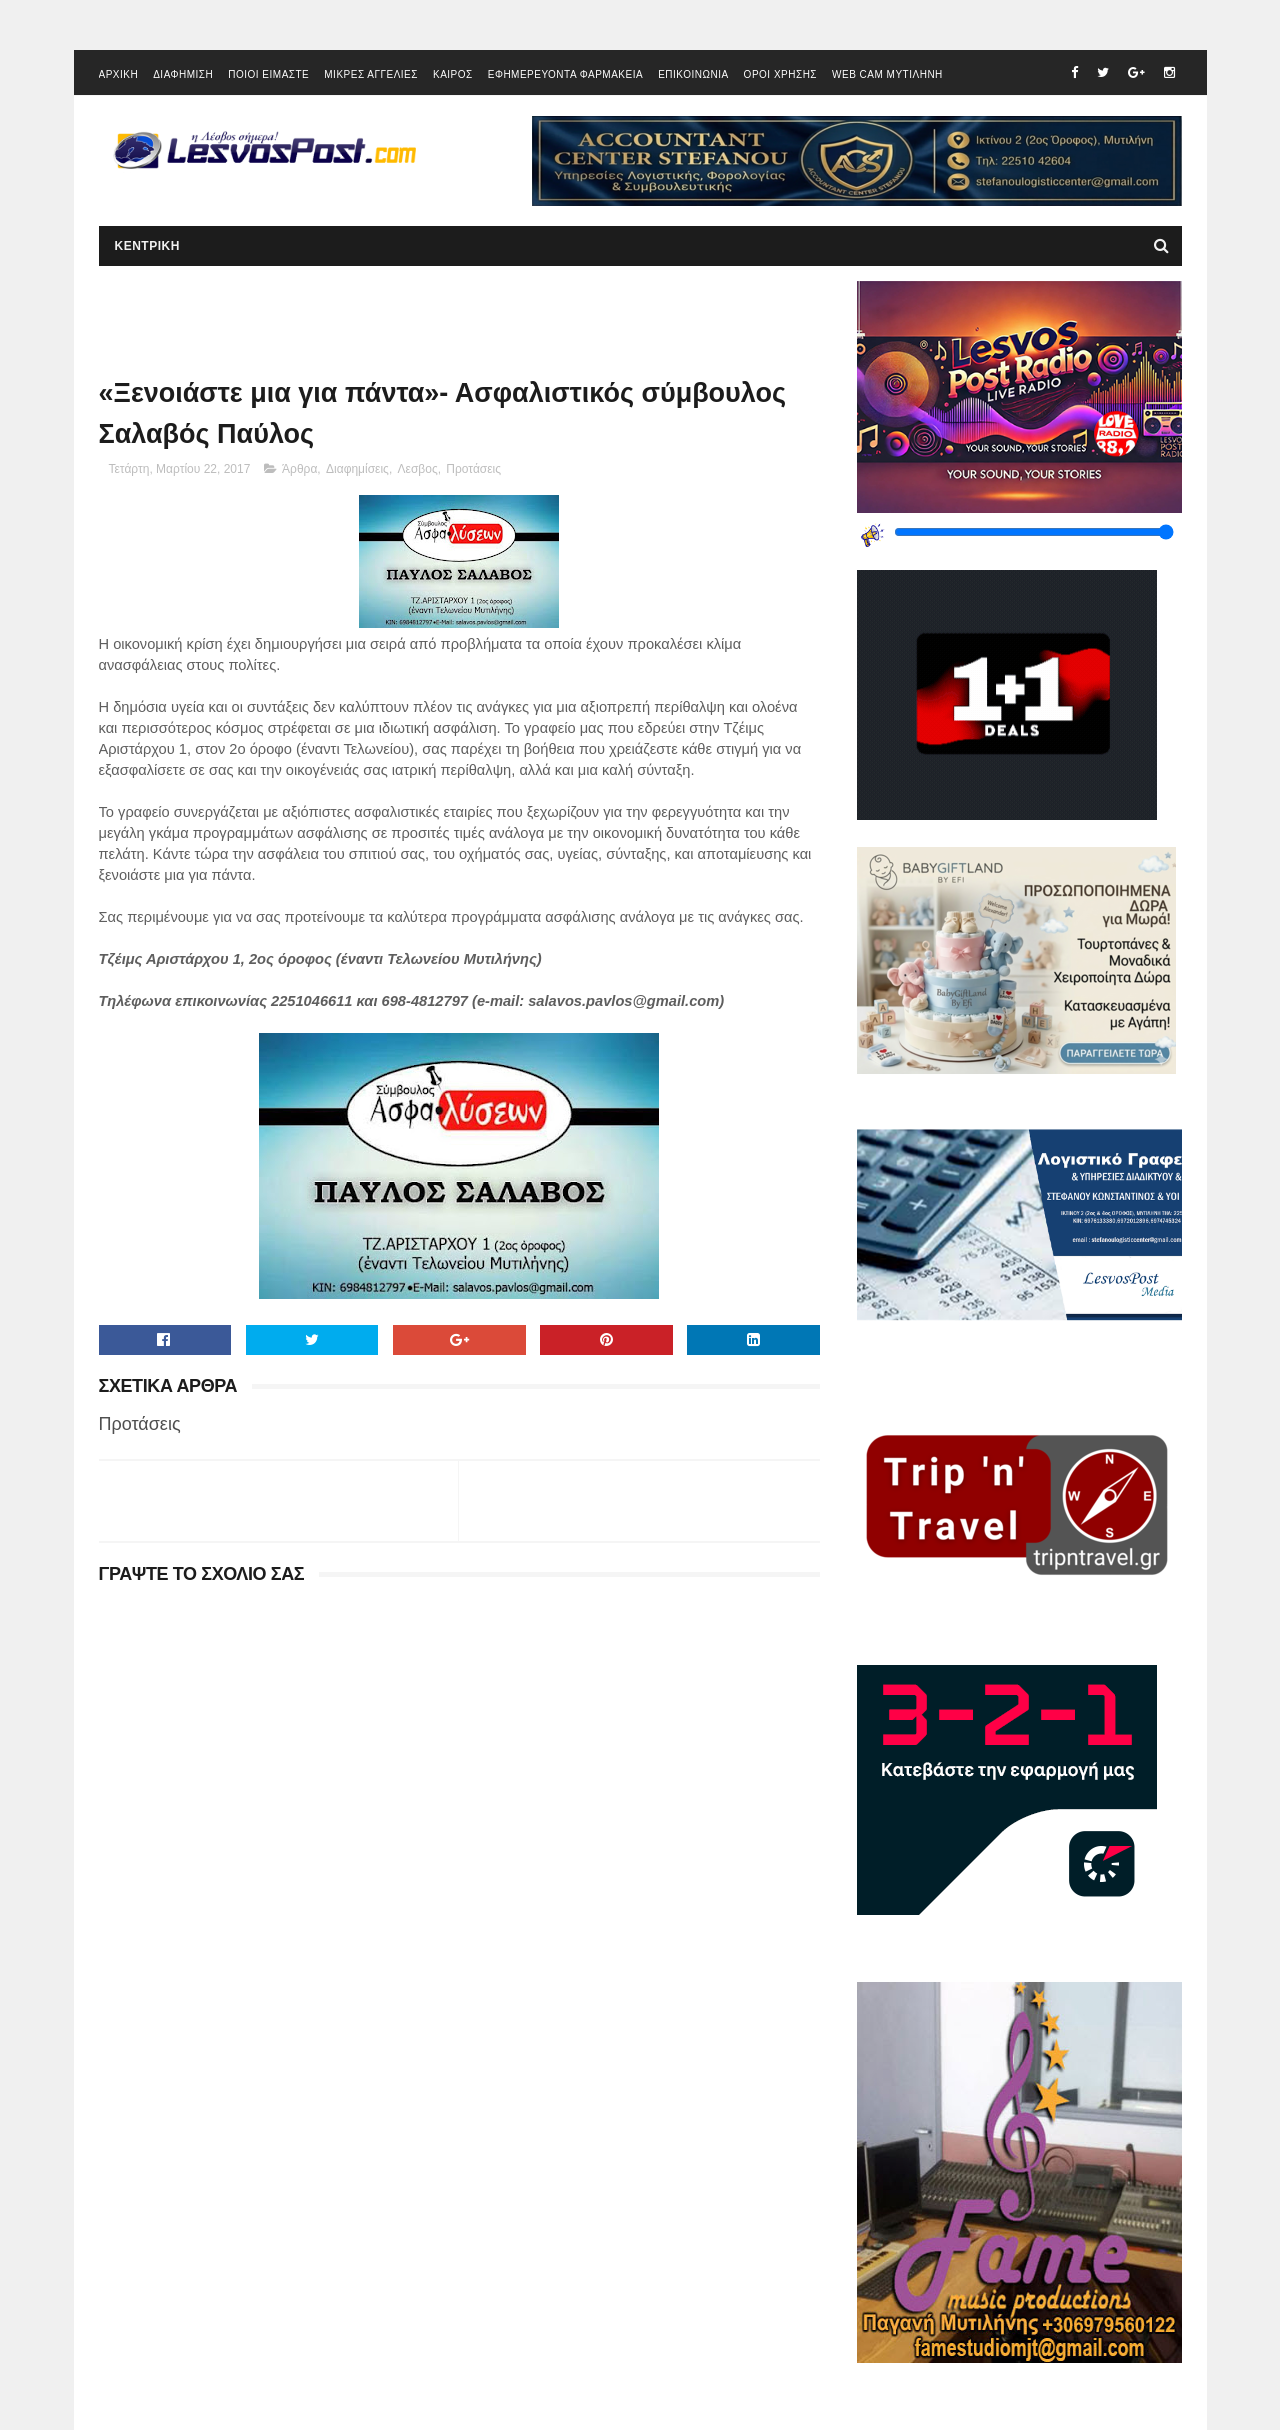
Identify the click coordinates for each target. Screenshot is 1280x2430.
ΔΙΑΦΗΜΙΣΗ (183, 74)
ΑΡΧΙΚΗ (119, 74)
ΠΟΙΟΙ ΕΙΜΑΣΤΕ (268, 74)
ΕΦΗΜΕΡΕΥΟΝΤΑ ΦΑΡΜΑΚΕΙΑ (565, 74)
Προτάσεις (473, 469)
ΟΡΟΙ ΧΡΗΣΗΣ (780, 74)
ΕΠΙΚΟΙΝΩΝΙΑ (693, 74)
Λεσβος (418, 469)
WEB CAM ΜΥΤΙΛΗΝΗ (887, 74)
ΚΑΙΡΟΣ (453, 74)
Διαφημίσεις (357, 469)
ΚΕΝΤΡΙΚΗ (147, 246)
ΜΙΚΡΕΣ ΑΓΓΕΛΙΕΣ (371, 74)
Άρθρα (299, 469)
